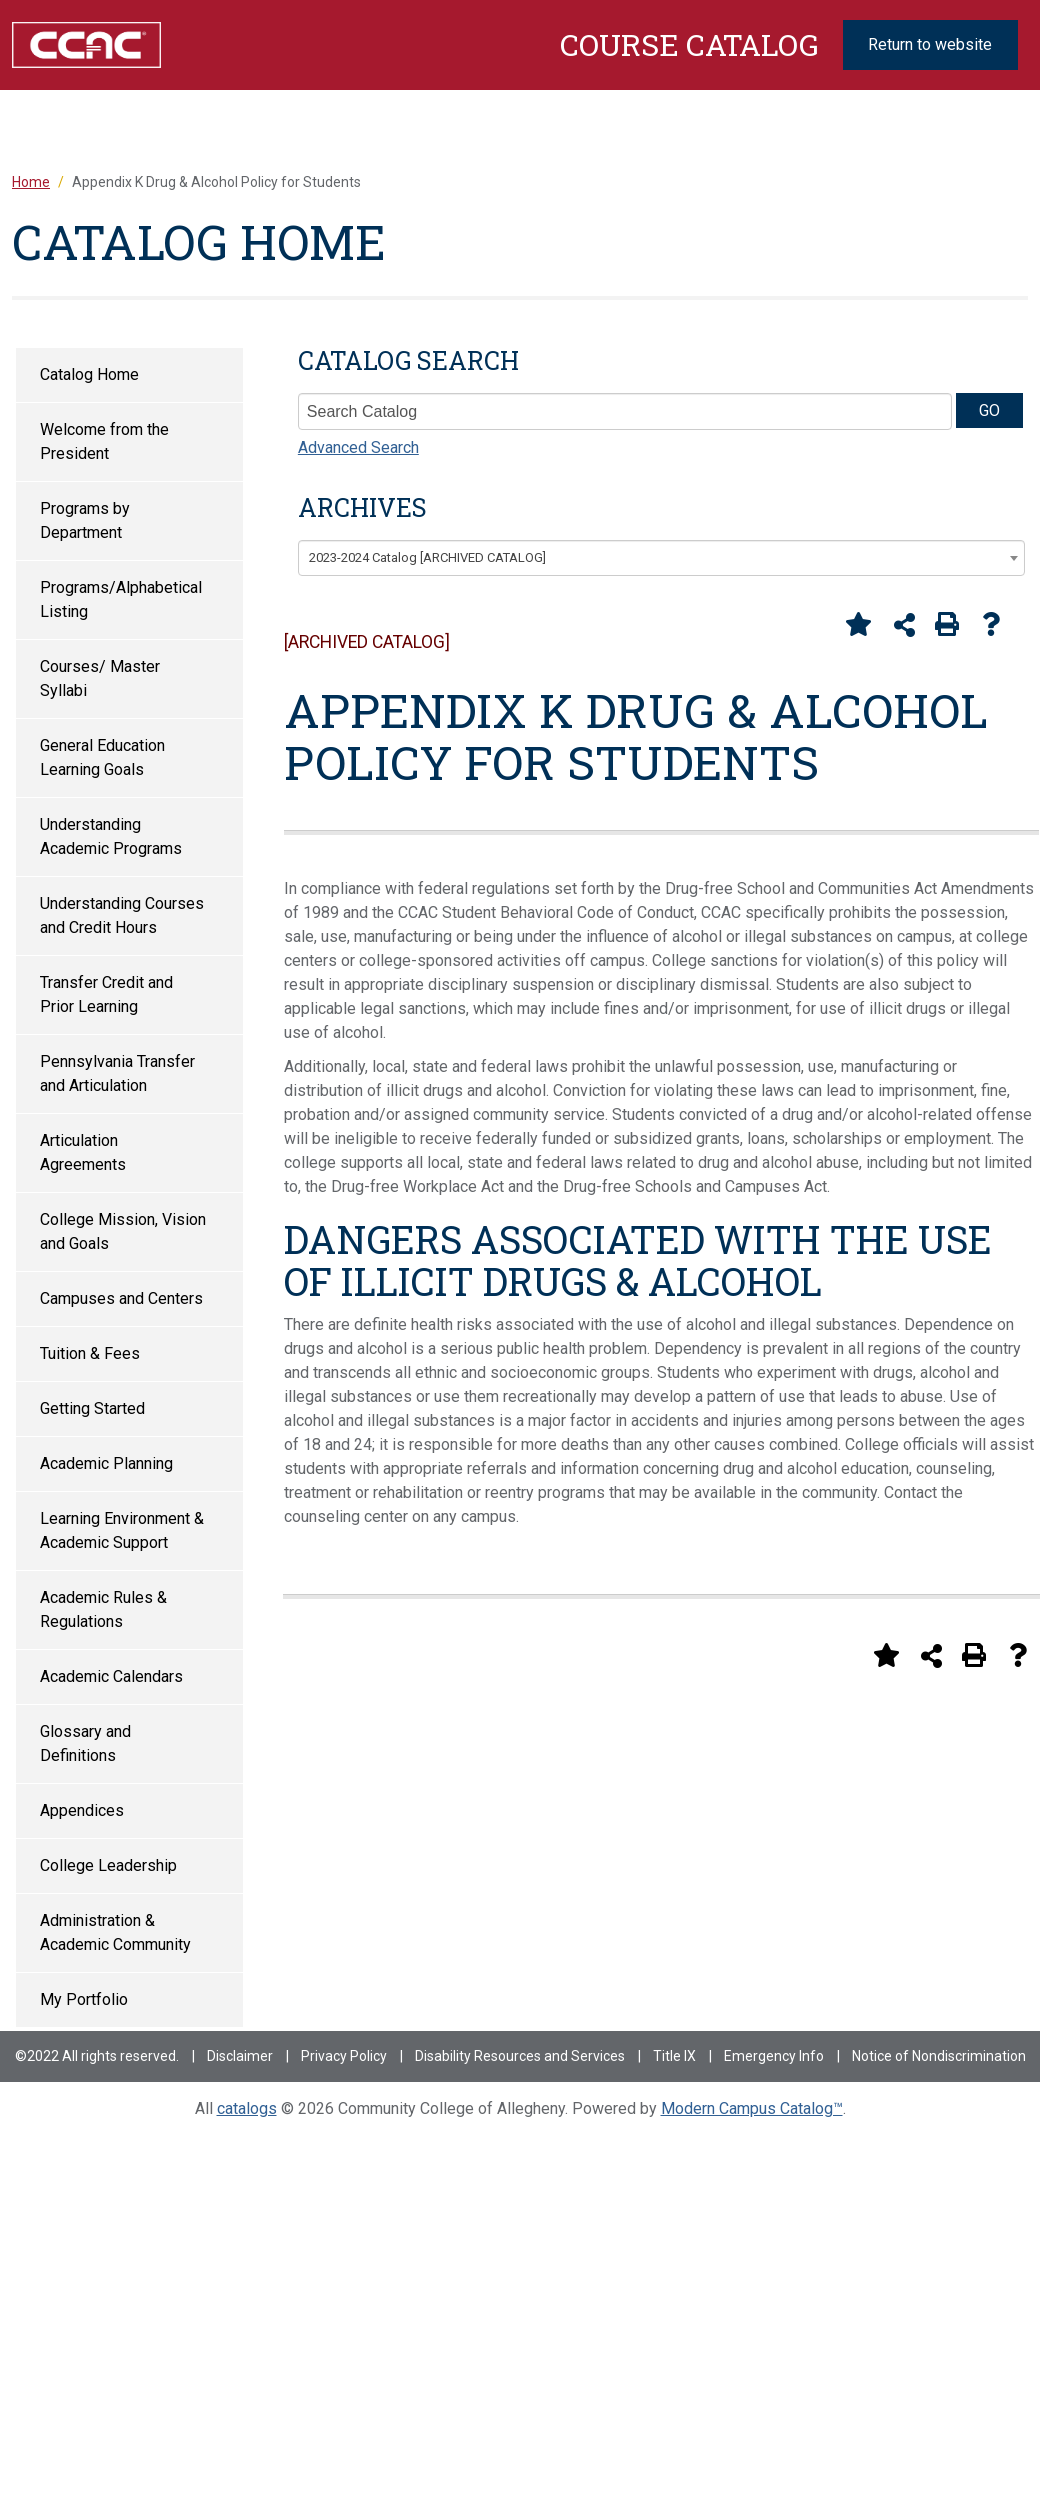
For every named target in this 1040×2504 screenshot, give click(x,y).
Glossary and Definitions (85, 1743)
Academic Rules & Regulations (103, 1609)
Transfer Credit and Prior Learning (106, 994)
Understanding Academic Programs (111, 836)
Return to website (930, 44)
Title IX (674, 2056)
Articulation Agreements (83, 1152)
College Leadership (108, 1865)
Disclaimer (240, 2056)
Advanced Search (358, 447)
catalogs (247, 2108)
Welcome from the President (104, 441)
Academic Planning (106, 1463)
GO (989, 410)
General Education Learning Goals (102, 757)
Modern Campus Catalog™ (752, 2108)
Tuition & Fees (90, 1353)
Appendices (82, 1810)
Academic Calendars (111, 1676)
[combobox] (661, 558)
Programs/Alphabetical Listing (121, 599)
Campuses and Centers (121, 1298)
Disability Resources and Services (520, 2056)
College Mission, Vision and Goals (123, 1231)
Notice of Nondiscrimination (939, 2056)
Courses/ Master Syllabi (100, 678)
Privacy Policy (344, 2056)
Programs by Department (85, 520)
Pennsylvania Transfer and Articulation (117, 1073)
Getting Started (92, 1408)
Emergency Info (774, 2056)
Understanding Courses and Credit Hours (122, 915)
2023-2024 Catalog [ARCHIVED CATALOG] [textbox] (427, 557)
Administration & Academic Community (115, 1932)
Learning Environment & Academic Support (122, 1530)
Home (31, 182)
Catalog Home (89, 374)
